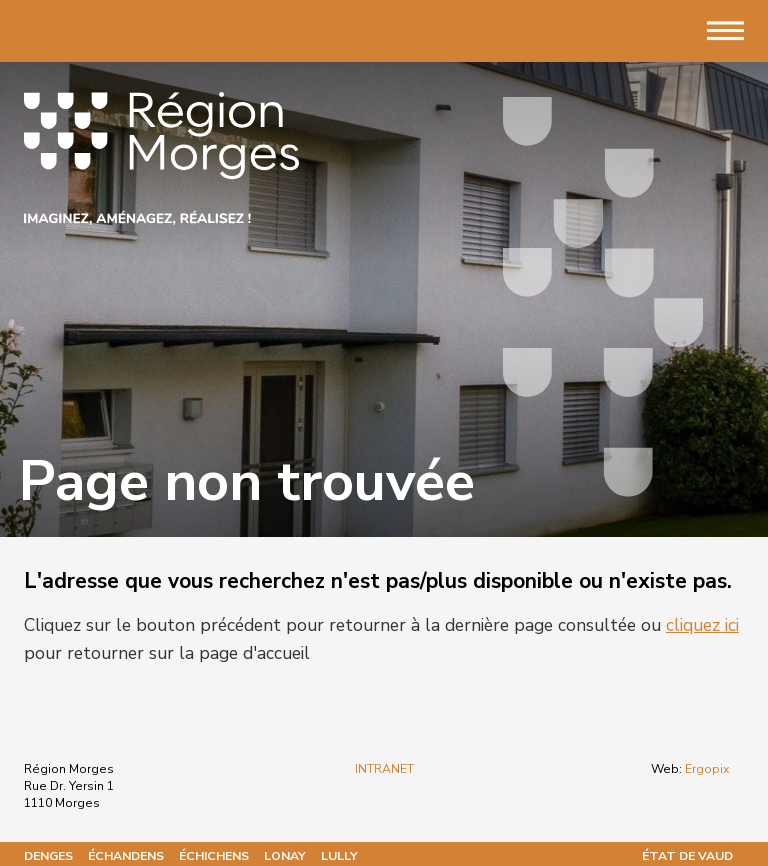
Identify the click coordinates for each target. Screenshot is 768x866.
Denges (48, 856)
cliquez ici (702, 625)
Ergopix (707, 769)
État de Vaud (687, 856)
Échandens (126, 856)
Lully (339, 856)
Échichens (214, 856)
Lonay (285, 856)
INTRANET (384, 769)
